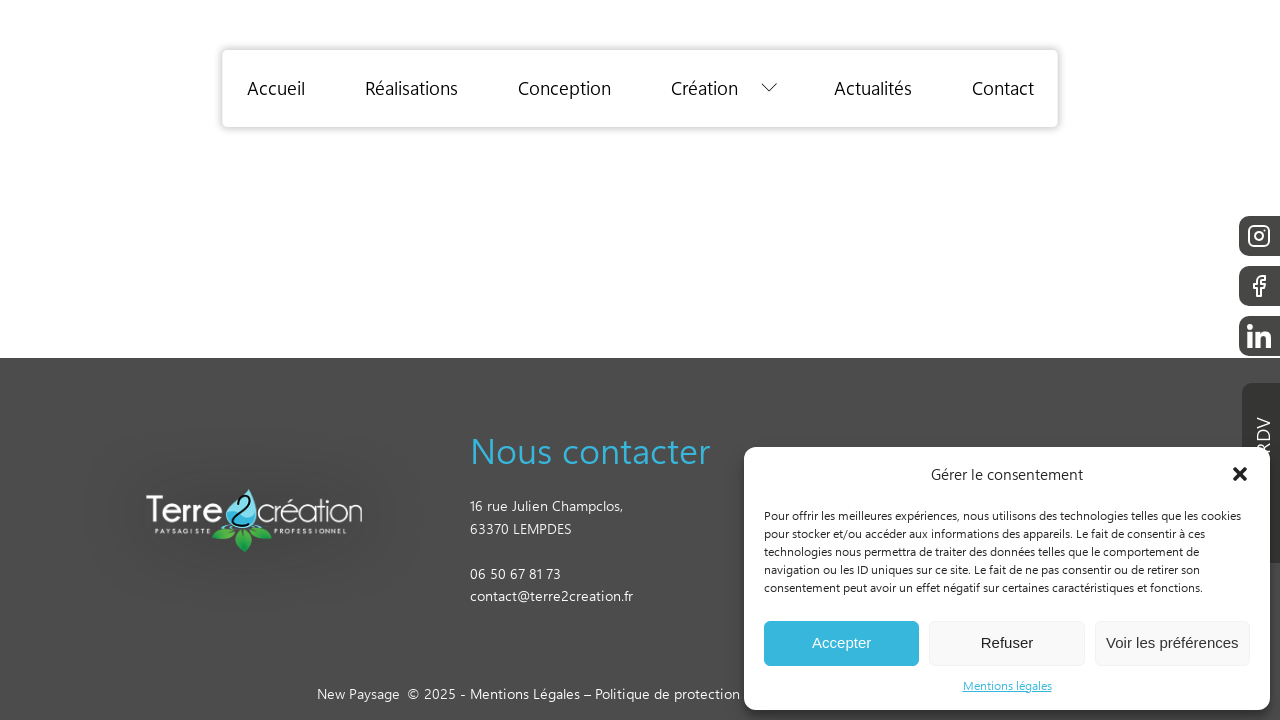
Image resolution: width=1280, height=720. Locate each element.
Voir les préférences (1172, 642)
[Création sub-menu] (774, 88)
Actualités (873, 88)
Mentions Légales (525, 693)
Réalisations (411, 88)
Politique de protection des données (709, 693)
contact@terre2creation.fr (551, 595)
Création (704, 88)
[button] (1240, 474)
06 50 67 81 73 (515, 573)
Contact (1003, 88)
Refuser (1007, 642)
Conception (564, 88)
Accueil (276, 88)
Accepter (841, 642)
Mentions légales (1007, 685)
